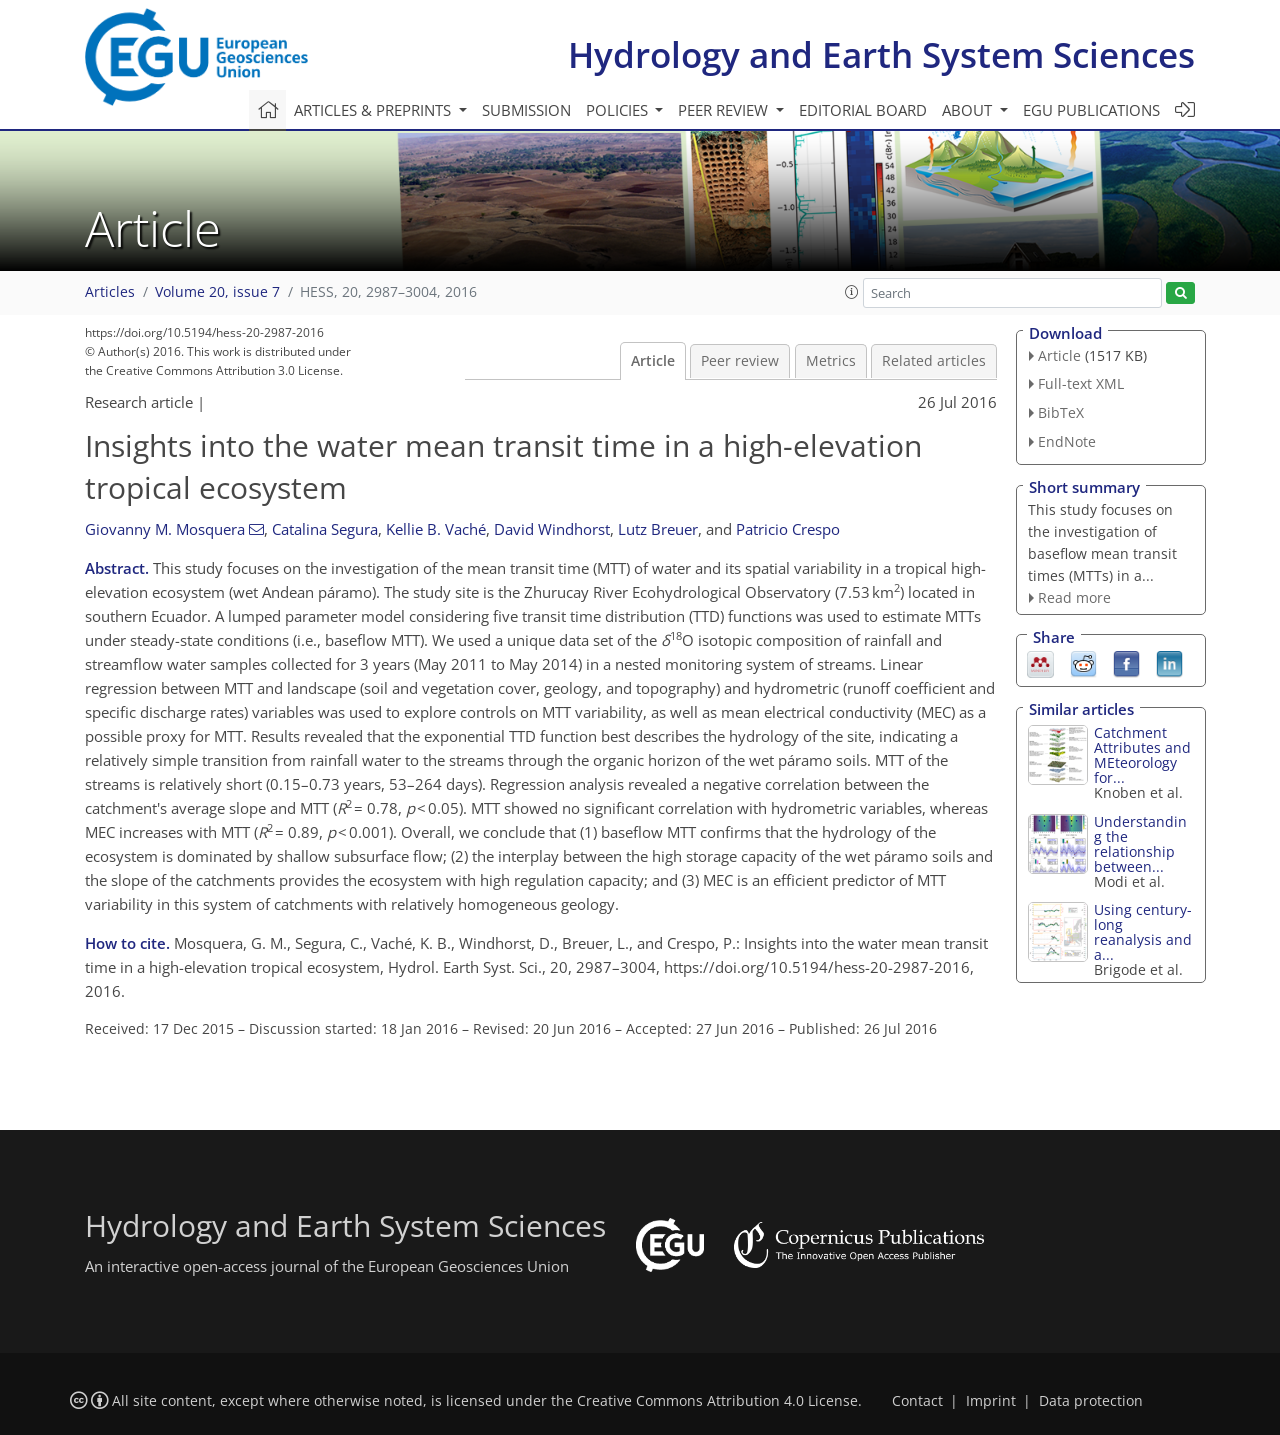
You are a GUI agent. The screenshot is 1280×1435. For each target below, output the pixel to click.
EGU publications (1091, 110)
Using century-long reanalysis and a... (1143, 932)
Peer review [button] (725, 110)
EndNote (1067, 441)
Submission (526, 110)
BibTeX (1061, 412)
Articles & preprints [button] (374, 110)
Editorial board (863, 110)
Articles (110, 292)
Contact (917, 1401)
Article (653, 361)
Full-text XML (1081, 383)
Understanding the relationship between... (1140, 844)
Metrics (831, 361)
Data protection (1091, 1401)
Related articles (934, 361)
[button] (852, 292)
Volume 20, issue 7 (217, 292)
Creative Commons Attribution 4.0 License (717, 1401)
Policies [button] (619, 110)
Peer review (740, 361)
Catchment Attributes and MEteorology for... (1142, 755)
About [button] (969, 110)
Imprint (991, 1401)
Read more (1074, 597)
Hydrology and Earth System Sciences (881, 54)
